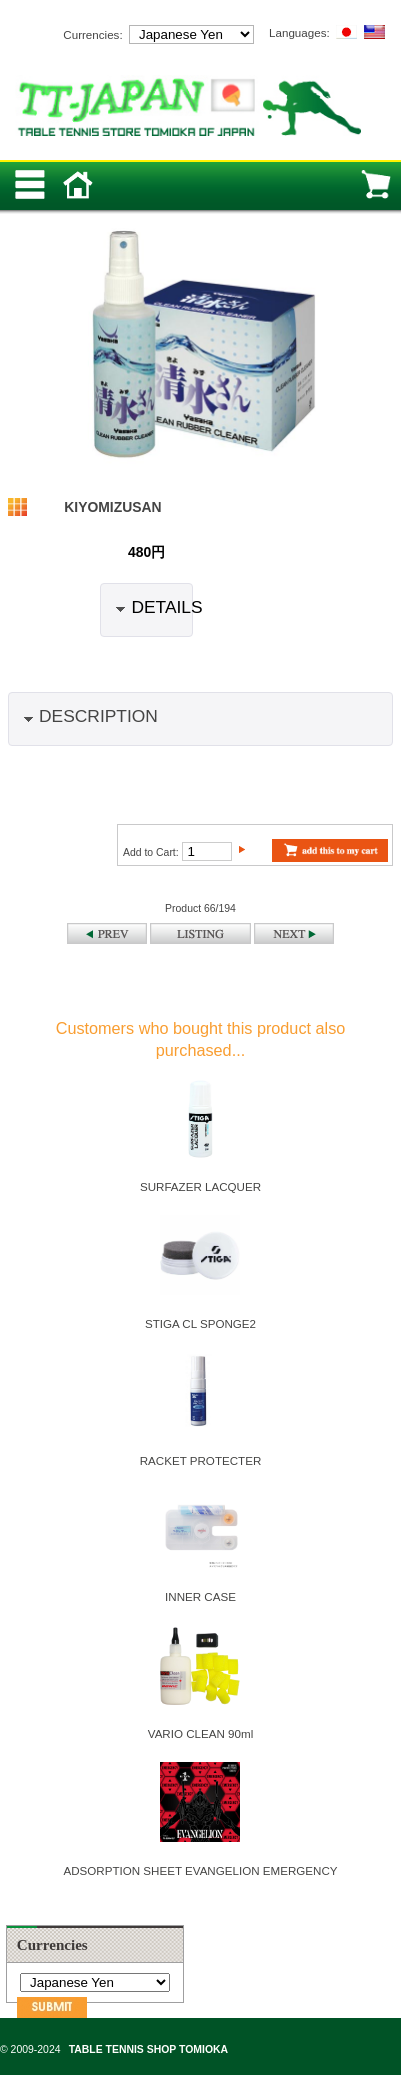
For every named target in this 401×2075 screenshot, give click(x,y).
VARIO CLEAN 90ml (200, 1733)
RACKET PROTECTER (201, 1460)
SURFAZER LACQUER (200, 1186)
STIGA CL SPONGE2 (200, 1323)
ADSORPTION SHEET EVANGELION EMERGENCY (200, 1870)
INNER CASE (200, 1596)
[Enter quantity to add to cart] (207, 851)
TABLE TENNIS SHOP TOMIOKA (148, 2049)
